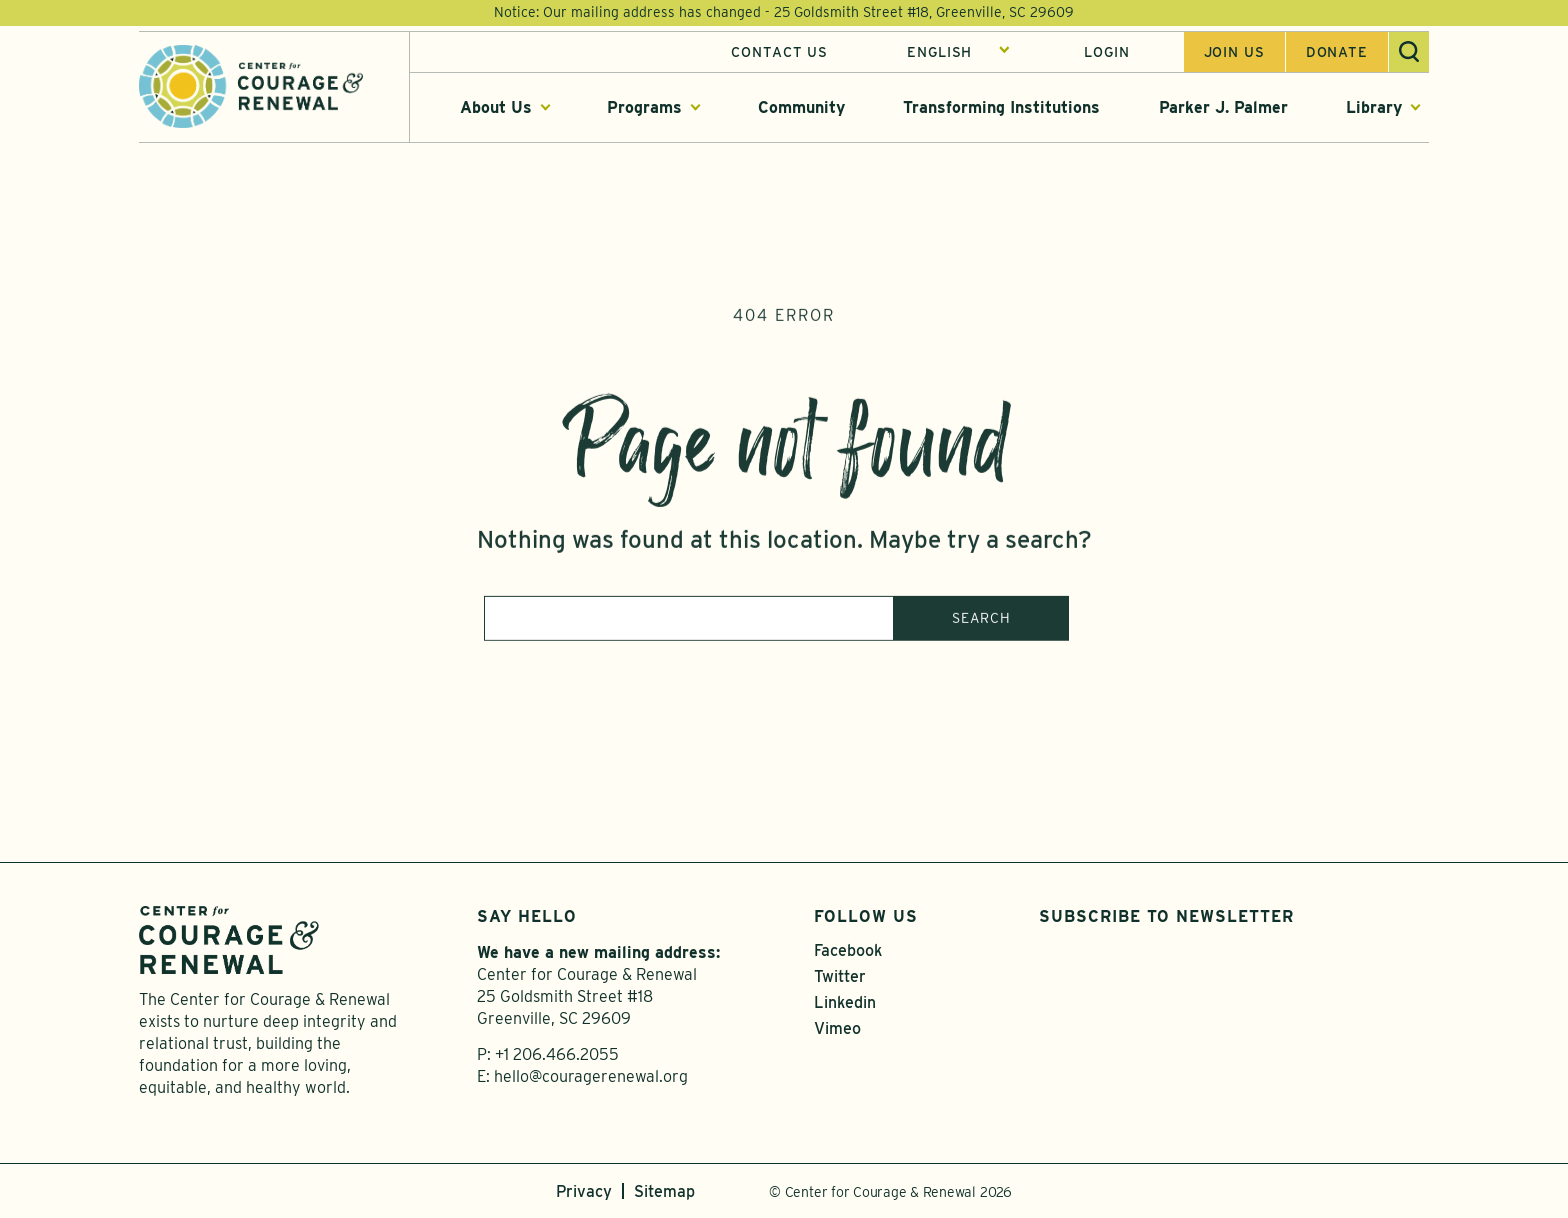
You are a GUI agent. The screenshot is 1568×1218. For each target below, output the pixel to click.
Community (801, 108)
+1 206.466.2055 (557, 1054)
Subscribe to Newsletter (1166, 916)
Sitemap (664, 1191)
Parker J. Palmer (1223, 108)
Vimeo (837, 1028)
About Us (496, 108)
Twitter (840, 976)
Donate (1337, 53)
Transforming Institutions (1001, 108)
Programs (644, 108)
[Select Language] (958, 53)
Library (1374, 108)
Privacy (584, 1191)
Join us (1234, 53)
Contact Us (779, 53)
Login (1106, 53)
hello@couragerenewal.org (591, 1076)
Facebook (848, 950)
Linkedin (845, 1002)
